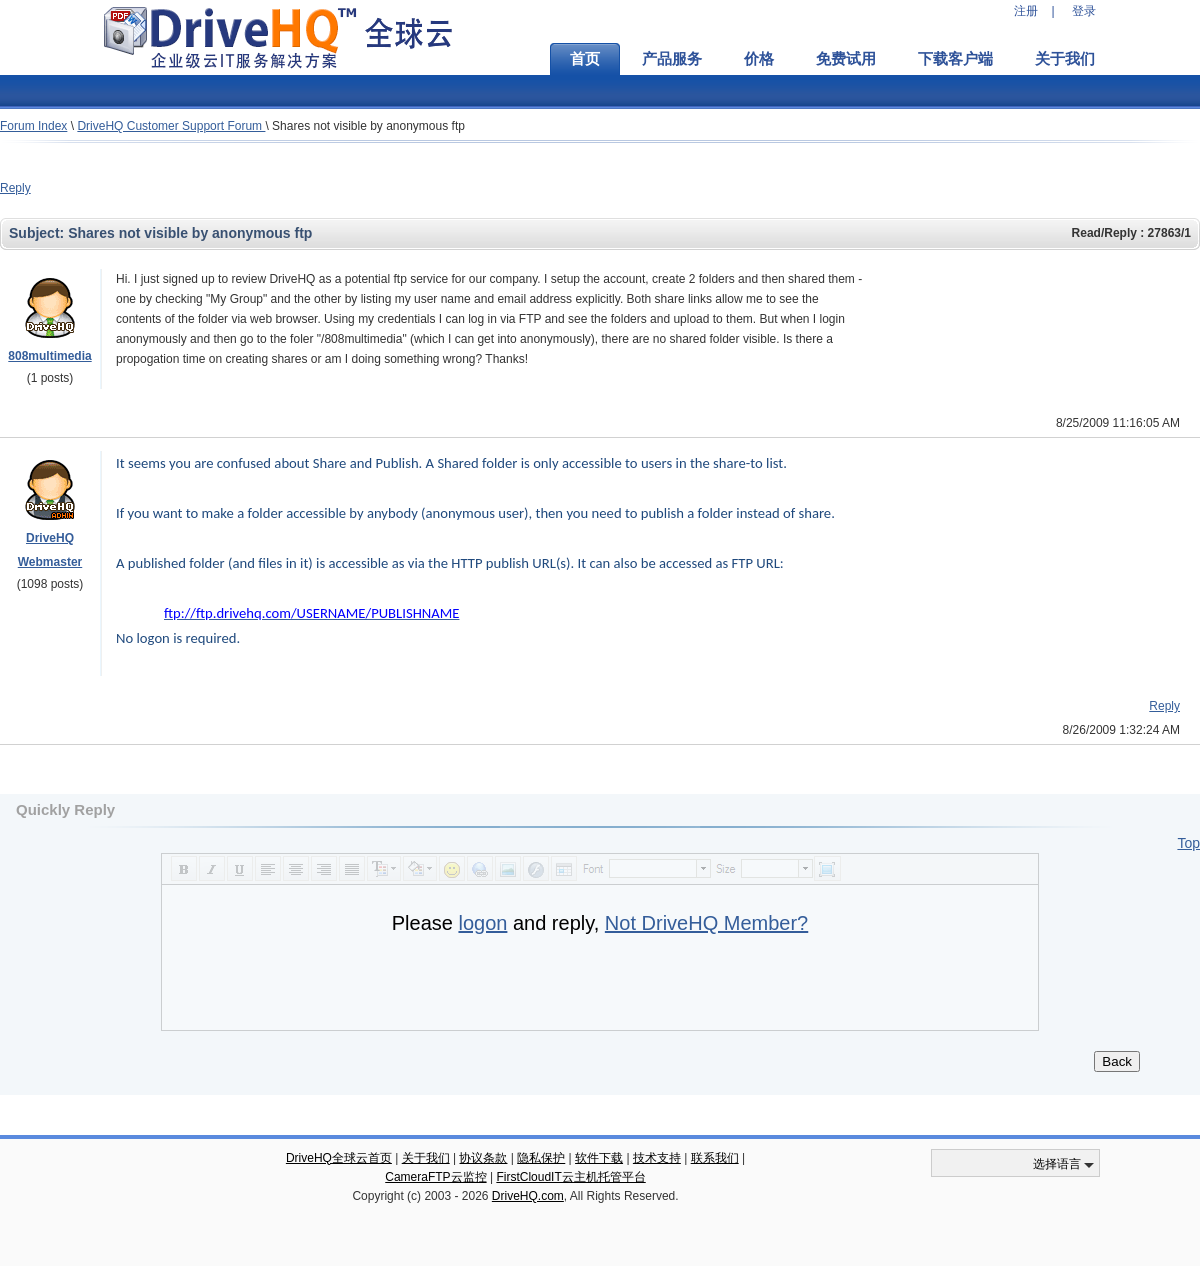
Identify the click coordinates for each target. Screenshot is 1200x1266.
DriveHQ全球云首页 (339, 1158)
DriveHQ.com (528, 1196)
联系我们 (715, 1158)
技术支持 (657, 1158)
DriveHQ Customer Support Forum (171, 126)
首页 (585, 59)
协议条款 (483, 1158)
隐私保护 (541, 1158)
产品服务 (672, 59)
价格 (759, 59)
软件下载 (599, 1158)
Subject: (38, 233)
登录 (1084, 11)
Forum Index (33, 126)
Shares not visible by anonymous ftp (368, 126)
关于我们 (1065, 59)
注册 (1026, 11)
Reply (15, 188)
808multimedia (49, 356)
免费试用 (846, 59)
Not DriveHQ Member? (706, 923)
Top (1188, 843)
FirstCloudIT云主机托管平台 (570, 1177)
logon (482, 923)
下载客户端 (955, 59)
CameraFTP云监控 (435, 1177)
